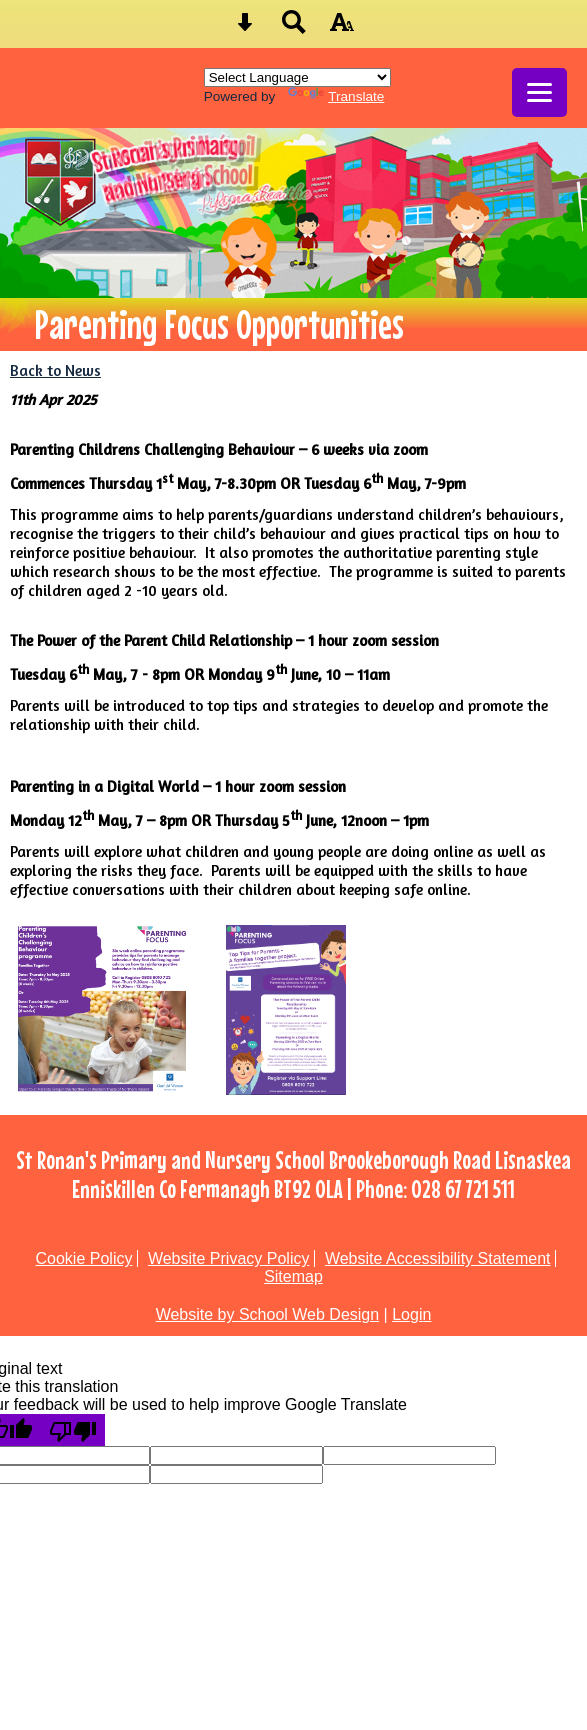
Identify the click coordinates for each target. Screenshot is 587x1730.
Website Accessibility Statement (438, 1258)
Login (411, 1314)
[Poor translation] (73, 1430)
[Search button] (294, 28)
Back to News (55, 370)
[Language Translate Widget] (297, 77)
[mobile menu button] (539, 92)
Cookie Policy (84, 1258)
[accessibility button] (342, 28)
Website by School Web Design (268, 1314)
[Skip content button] (245, 28)
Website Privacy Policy (229, 1258)
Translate (336, 96)
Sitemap (293, 1276)
